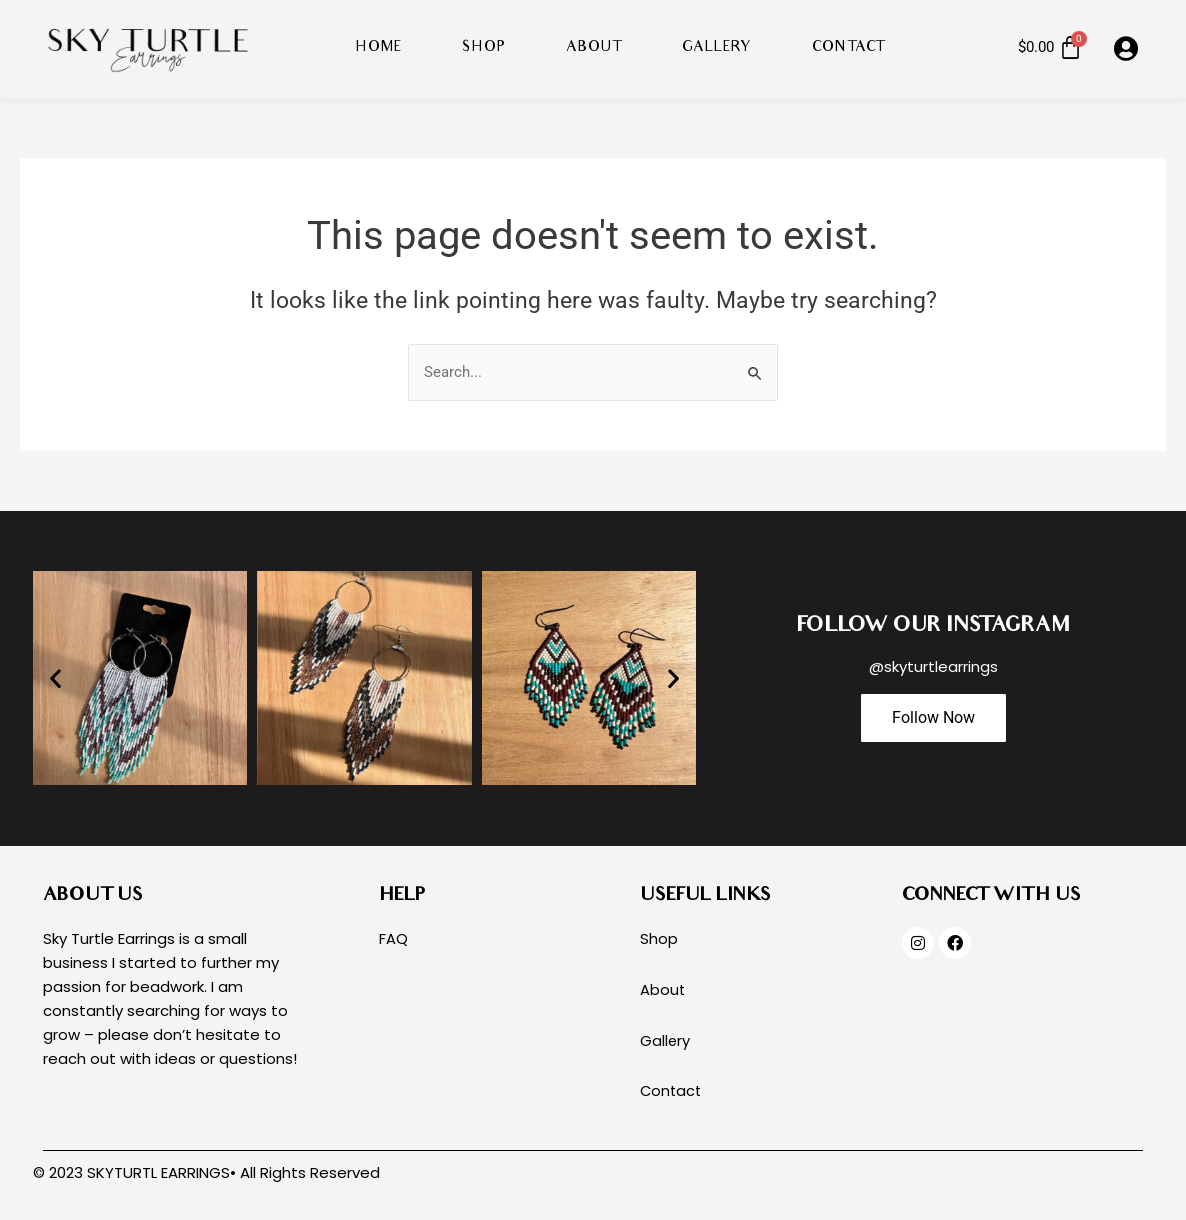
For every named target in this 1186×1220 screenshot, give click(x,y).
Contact (848, 48)
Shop (484, 48)
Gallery (717, 48)
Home (379, 48)
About (594, 48)
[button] (55, 678)
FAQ (393, 939)
